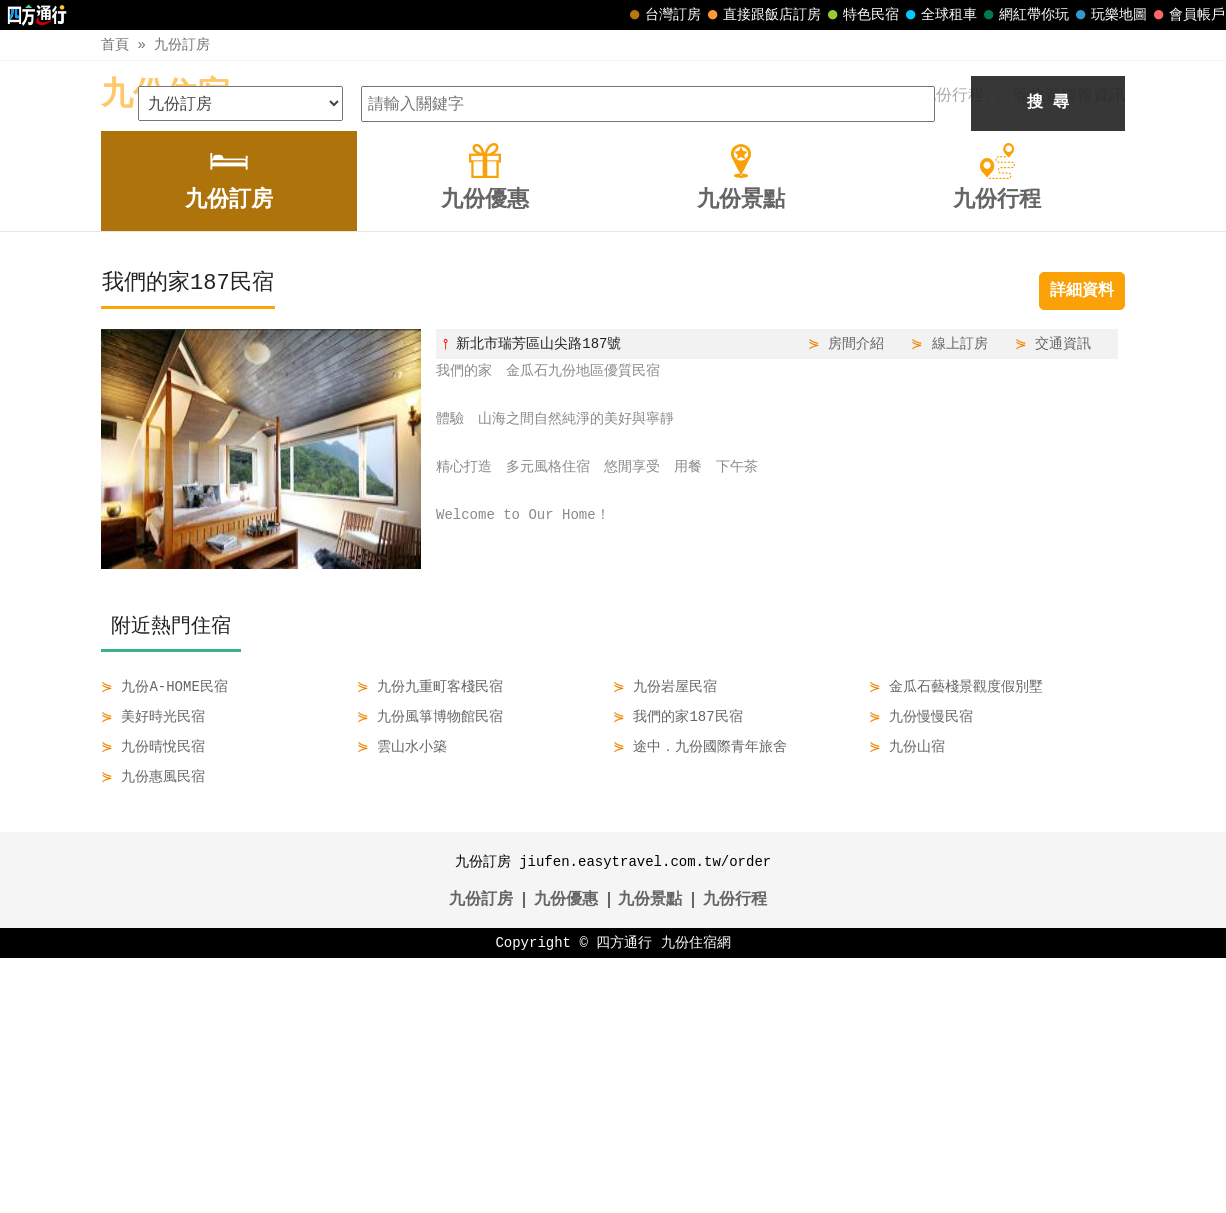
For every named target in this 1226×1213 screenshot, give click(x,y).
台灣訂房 (663, 15)
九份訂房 (182, 44)
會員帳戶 (1187, 15)
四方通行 (624, 1197)
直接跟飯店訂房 (762, 15)
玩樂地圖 (1109, 15)
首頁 (115, 44)
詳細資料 (1082, 546)
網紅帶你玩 (1024, 15)
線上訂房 (960, 598)
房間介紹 (856, 598)
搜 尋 (1048, 358)
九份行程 (735, 1155)
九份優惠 (566, 1155)
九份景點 (650, 1155)
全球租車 (939, 15)
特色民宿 (861, 15)
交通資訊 (1063, 598)
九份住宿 (165, 95)
